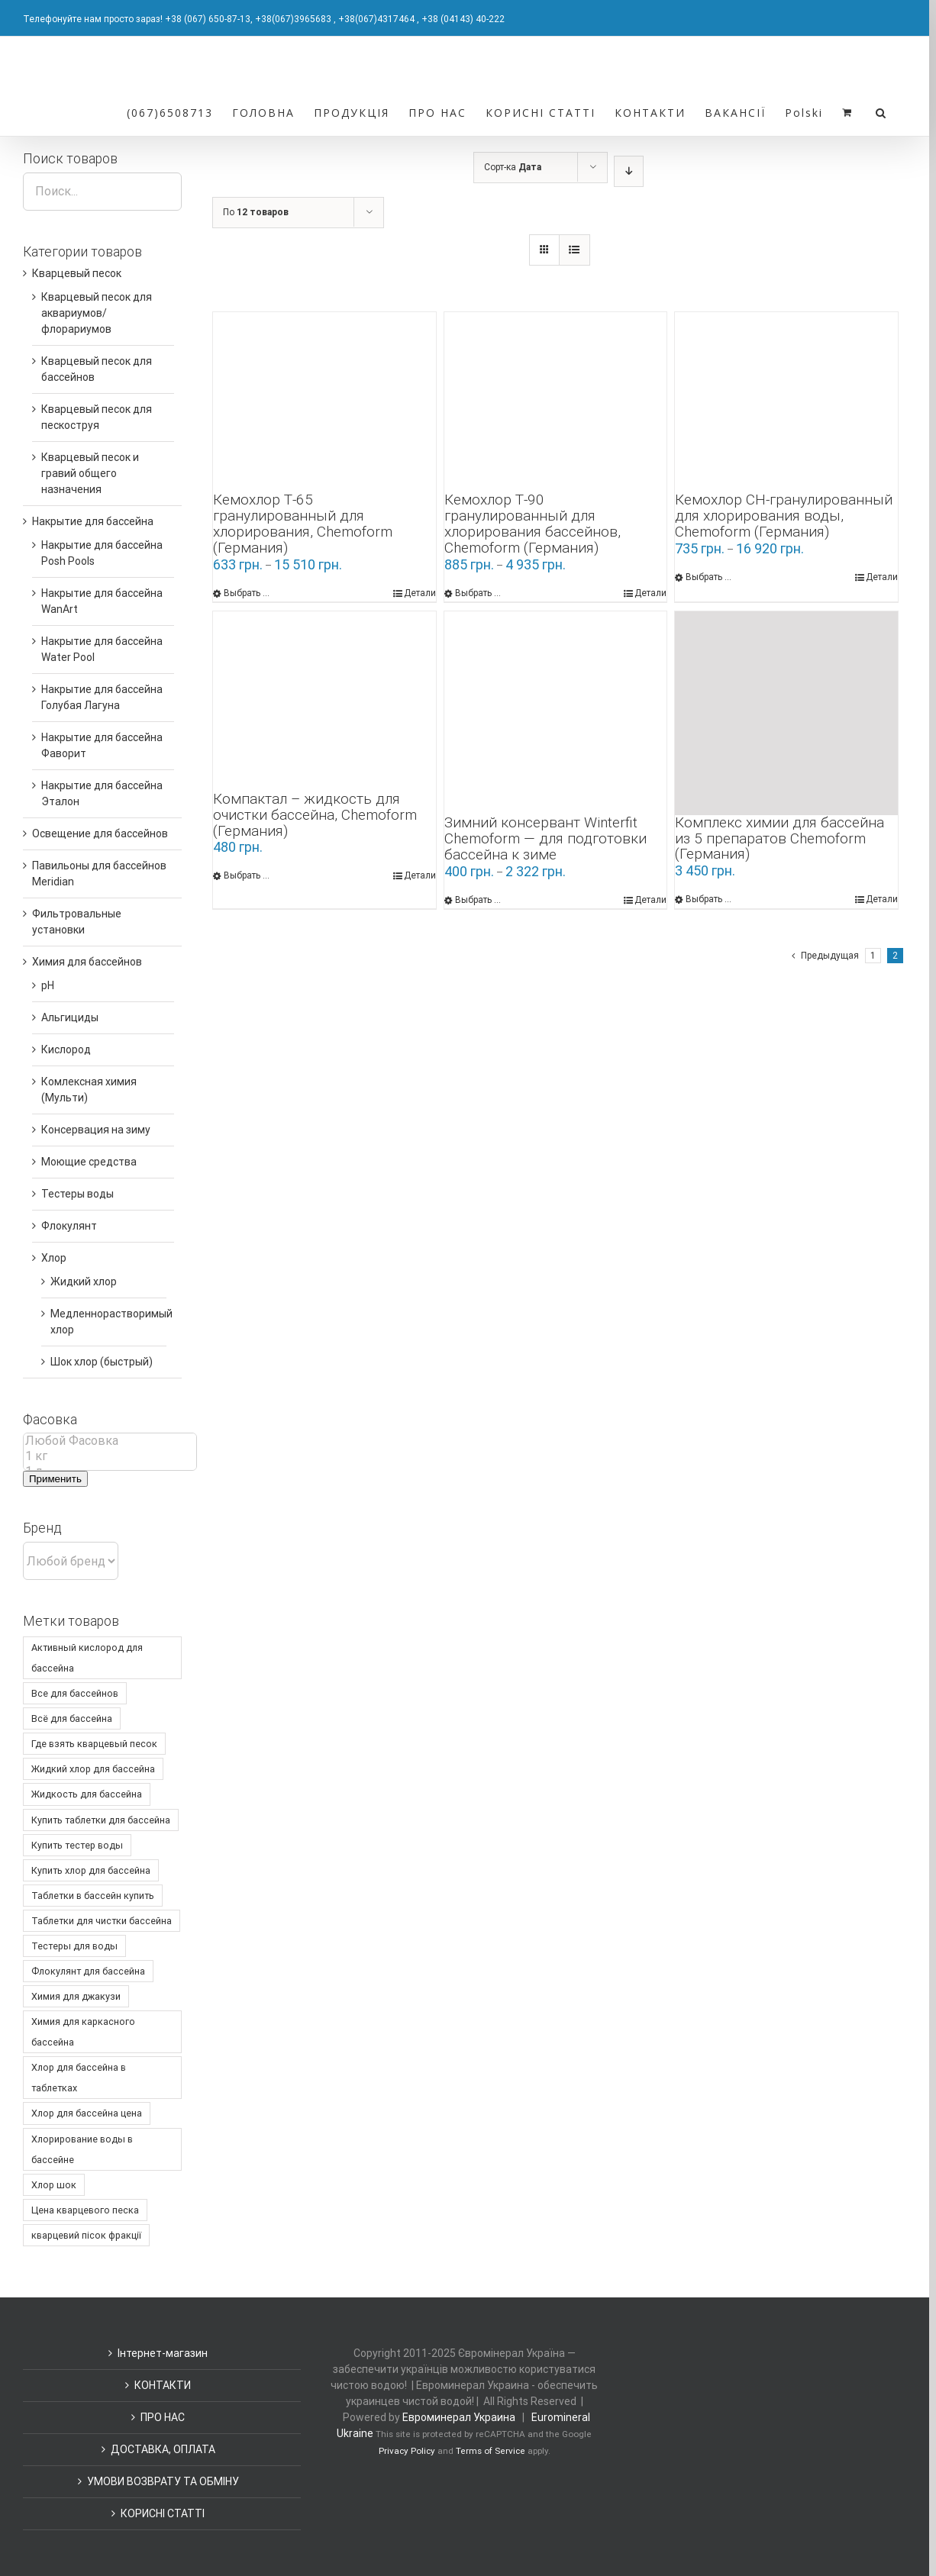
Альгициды (69, 1017)
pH (47, 985)
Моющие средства (89, 1162)
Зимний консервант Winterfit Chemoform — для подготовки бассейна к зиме (545, 838)
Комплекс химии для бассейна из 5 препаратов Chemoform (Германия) (779, 838)
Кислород (66, 1049)
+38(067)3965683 (293, 19)
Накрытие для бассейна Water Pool (102, 649)
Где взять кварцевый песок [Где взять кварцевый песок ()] (94, 1743)
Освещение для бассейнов (100, 833)
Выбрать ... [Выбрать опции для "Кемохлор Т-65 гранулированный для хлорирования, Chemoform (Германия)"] (247, 593)
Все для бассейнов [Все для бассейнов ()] (74, 1693)
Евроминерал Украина (458, 2417)
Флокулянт (69, 1226)
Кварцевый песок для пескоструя (96, 417)
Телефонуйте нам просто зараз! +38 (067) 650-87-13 (136, 19)
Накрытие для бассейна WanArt (102, 601)
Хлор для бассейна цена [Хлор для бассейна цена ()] (86, 2113)
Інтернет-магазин (163, 2353)
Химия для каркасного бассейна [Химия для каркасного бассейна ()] (83, 2032)
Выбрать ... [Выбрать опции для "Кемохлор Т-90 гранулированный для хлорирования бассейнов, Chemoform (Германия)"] (478, 593)
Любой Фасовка (110, 1441)
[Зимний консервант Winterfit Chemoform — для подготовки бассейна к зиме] (555, 713)
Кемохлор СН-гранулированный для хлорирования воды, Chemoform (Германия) (783, 515)
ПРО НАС (162, 2417)
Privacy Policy (407, 2450)
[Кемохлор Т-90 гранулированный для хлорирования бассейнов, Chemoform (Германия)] (555, 402)
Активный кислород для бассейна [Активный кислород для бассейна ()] (87, 1658)
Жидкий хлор (83, 1281)
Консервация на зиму (95, 1130)
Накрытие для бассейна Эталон (102, 793)
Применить (55, 1479)
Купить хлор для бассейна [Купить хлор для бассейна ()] (90, 1870)
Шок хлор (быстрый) (101, 1362)
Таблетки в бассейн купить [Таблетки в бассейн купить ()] (92, 1895)
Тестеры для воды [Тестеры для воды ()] (74, 1946)
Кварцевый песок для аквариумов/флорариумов (96, 313)
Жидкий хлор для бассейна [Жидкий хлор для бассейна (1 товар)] (93, 1769)
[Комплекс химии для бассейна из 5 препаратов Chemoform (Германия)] (786, 713)
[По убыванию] (629, 171)
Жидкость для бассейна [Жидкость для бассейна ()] (86, 1794)
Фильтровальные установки (76, 922)
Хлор (53, 1258)
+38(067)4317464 (376, 19)
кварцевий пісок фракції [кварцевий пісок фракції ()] (86, 2235)
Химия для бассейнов (87, 962)
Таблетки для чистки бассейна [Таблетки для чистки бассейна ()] (101, 1920)
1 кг (110, 1456)
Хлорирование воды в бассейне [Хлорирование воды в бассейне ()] (82, 2149)
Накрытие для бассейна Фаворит (102, 745)
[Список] (574, 250)
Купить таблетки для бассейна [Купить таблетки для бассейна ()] (100, 1820)
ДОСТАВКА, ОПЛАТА (163, 2449)
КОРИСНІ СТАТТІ (163, 2513)
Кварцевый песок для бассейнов (96, 369)
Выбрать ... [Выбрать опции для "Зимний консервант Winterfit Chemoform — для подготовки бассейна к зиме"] (478, 900)
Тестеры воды (77, 1194)
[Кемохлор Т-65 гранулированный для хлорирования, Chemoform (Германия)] (324, 402)
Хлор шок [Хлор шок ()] (53, 2185)
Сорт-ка (512, 167)
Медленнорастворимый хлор (111, 1321)
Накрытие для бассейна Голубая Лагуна (102, 697)
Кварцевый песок (76, 273)
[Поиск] (881, 111)
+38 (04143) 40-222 (463, 19)
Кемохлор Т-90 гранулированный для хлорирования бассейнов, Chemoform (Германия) (532, 523)
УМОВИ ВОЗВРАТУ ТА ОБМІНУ (163, 2481)
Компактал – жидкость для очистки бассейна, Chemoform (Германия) (315, 815)
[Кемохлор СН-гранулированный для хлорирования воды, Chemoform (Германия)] (786, 402)
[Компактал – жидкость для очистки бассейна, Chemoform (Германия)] (324, 701)
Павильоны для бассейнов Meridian (99, 873)
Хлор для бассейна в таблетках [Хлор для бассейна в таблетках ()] (78, 2078)
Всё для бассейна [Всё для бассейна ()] (71, 1718)
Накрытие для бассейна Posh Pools (102, 553)
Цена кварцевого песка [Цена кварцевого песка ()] (85, 2210)
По (256, 212)
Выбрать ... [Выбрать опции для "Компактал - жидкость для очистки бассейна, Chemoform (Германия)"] (247, 875)
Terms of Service (490, 2450)
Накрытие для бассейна (92, 521)
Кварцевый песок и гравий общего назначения (90, 473)
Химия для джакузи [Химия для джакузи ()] (76, 1996)
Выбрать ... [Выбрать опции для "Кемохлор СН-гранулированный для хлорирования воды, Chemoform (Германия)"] (708, 577)
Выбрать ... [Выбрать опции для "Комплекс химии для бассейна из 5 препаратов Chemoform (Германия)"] (708, 899)
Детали (420, 593)
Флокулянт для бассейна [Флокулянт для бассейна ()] (88, 1971)
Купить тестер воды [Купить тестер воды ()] (77, 1845)
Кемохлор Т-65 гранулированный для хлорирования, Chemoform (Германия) (302, 523)
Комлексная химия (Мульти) (89, 1089)
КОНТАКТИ (162, 2385)
